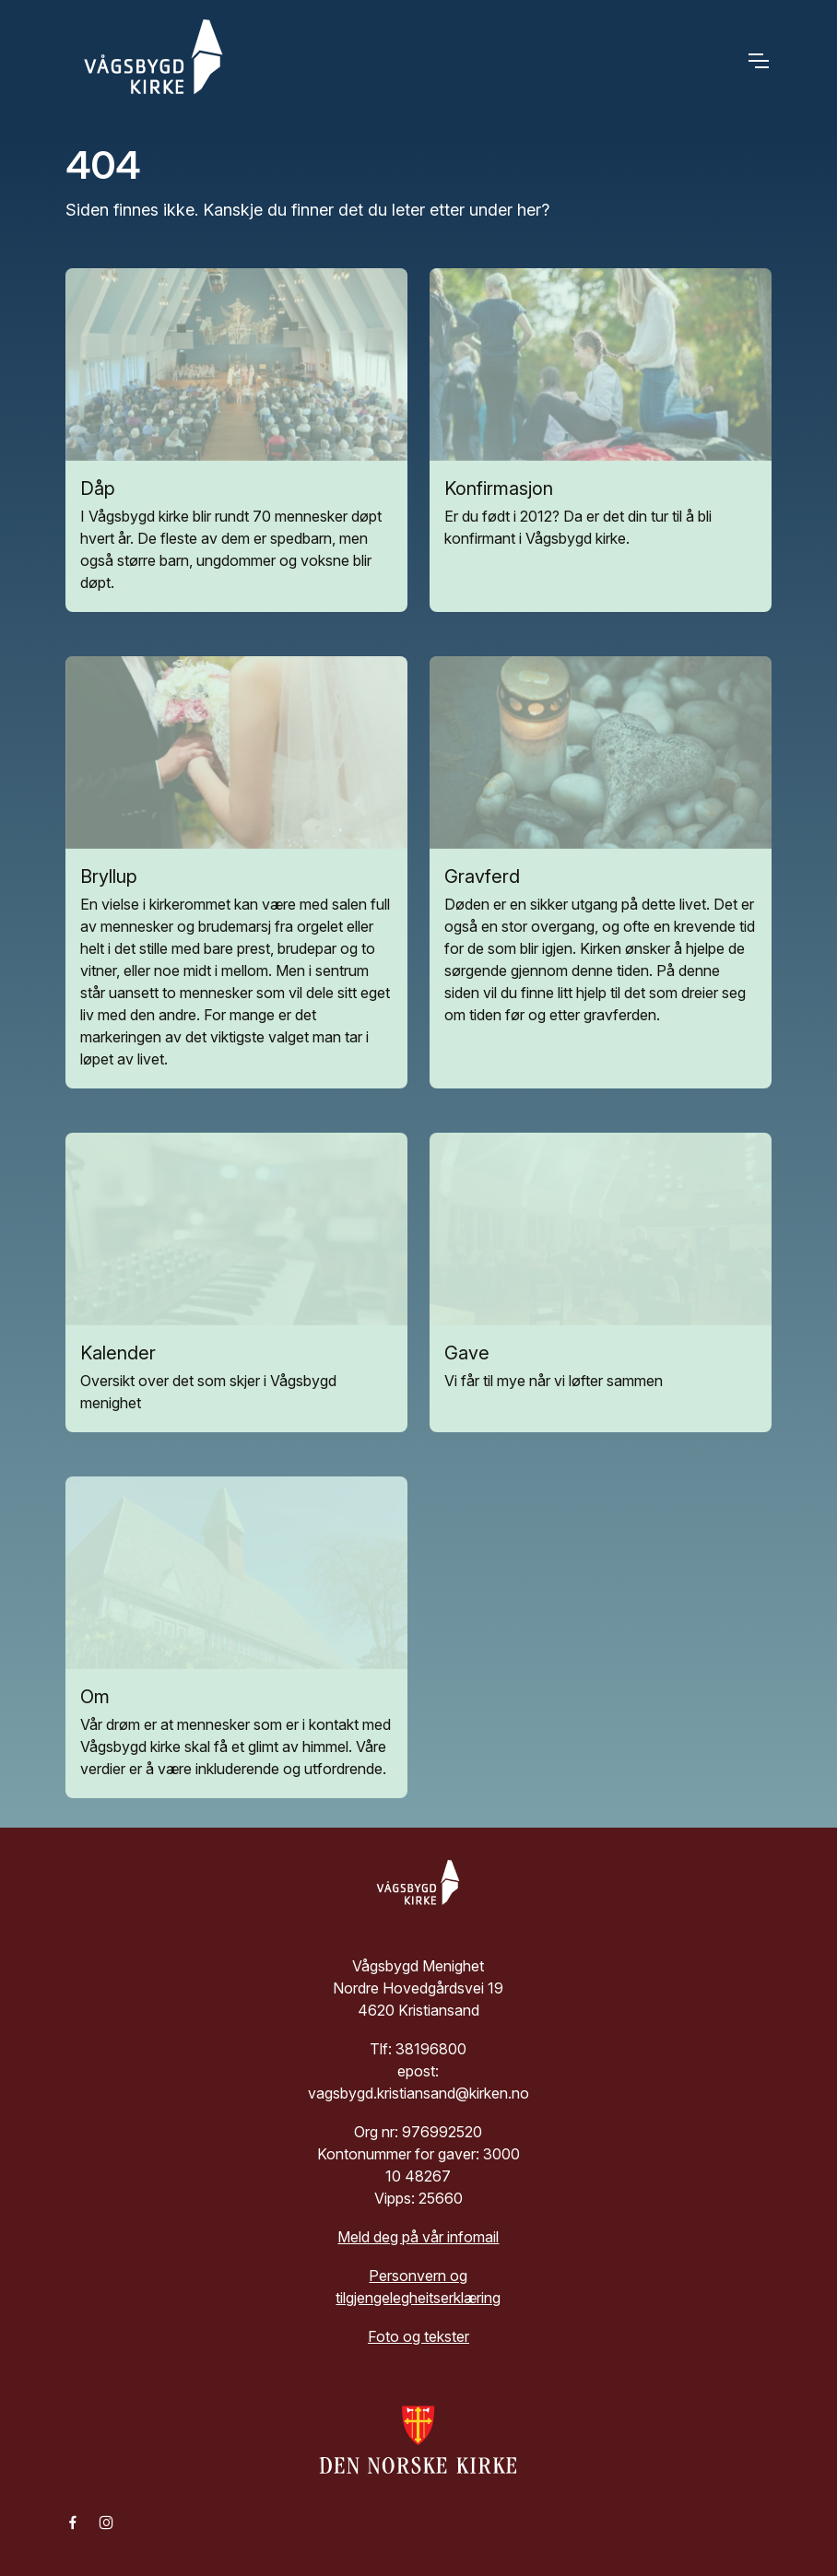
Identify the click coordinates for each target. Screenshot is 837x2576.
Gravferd (482, 876)
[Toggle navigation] (758, 59)
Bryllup (108, 876)
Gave (466, 1353)
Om (95, 1697)
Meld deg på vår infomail (418, 2237)
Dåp (97, 488)
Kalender (118, 1353)
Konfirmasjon (498, 488)
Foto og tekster (418, 2336)
